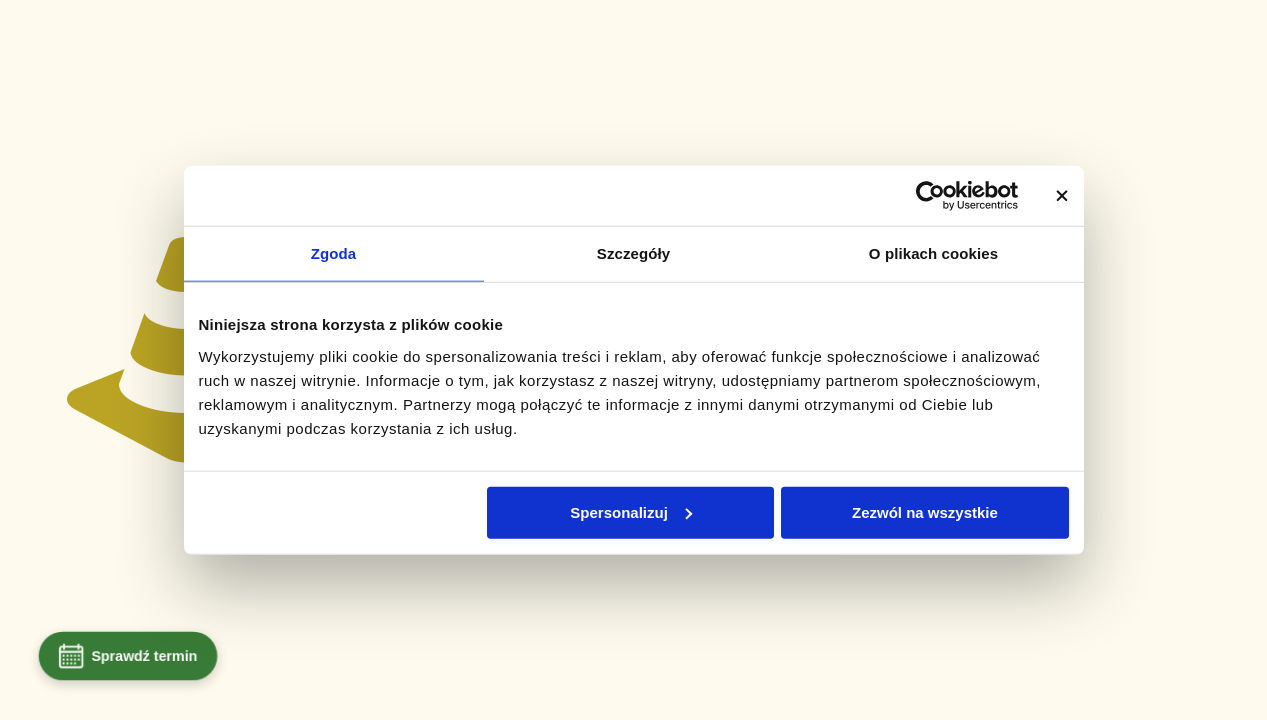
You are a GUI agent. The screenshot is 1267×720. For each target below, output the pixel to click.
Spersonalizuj (631, 511)
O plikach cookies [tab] (933, 253)
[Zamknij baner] (1062, 196)
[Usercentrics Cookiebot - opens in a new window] (930, 196)
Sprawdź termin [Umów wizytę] (128, 656)
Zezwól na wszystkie (925, 511)
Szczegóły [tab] (633, 253)
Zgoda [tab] (334, 253)
